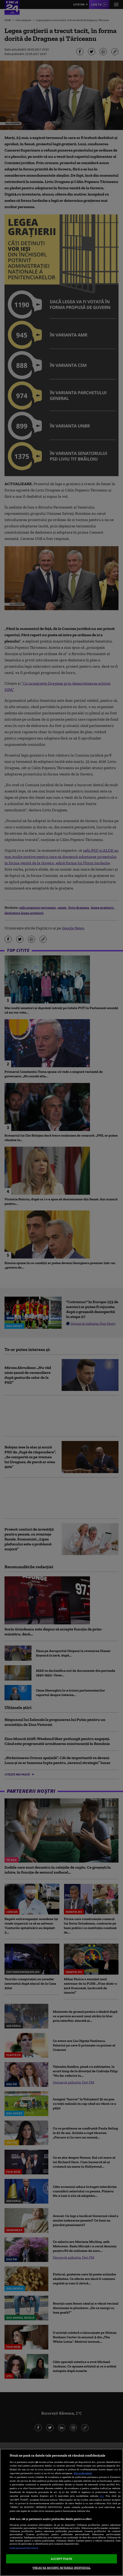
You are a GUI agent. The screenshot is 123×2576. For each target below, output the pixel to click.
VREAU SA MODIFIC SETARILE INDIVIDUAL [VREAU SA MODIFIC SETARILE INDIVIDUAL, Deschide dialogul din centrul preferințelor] (61, 2567)
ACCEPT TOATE (61, 2559)
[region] (61, 2512)
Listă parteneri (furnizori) (24, 2548)
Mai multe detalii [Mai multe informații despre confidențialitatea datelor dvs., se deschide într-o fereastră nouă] (83, 2473)
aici (102, 2495)
